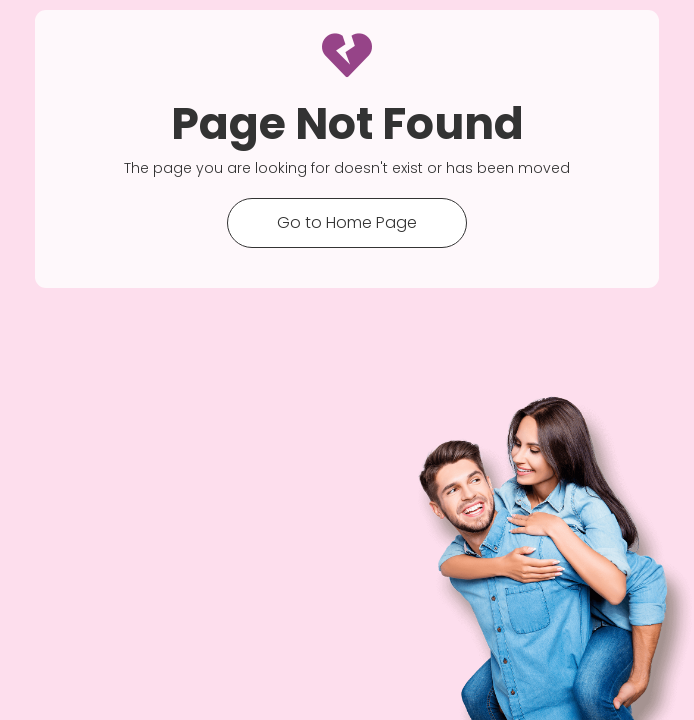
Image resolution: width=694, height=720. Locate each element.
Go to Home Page (347, 222)
